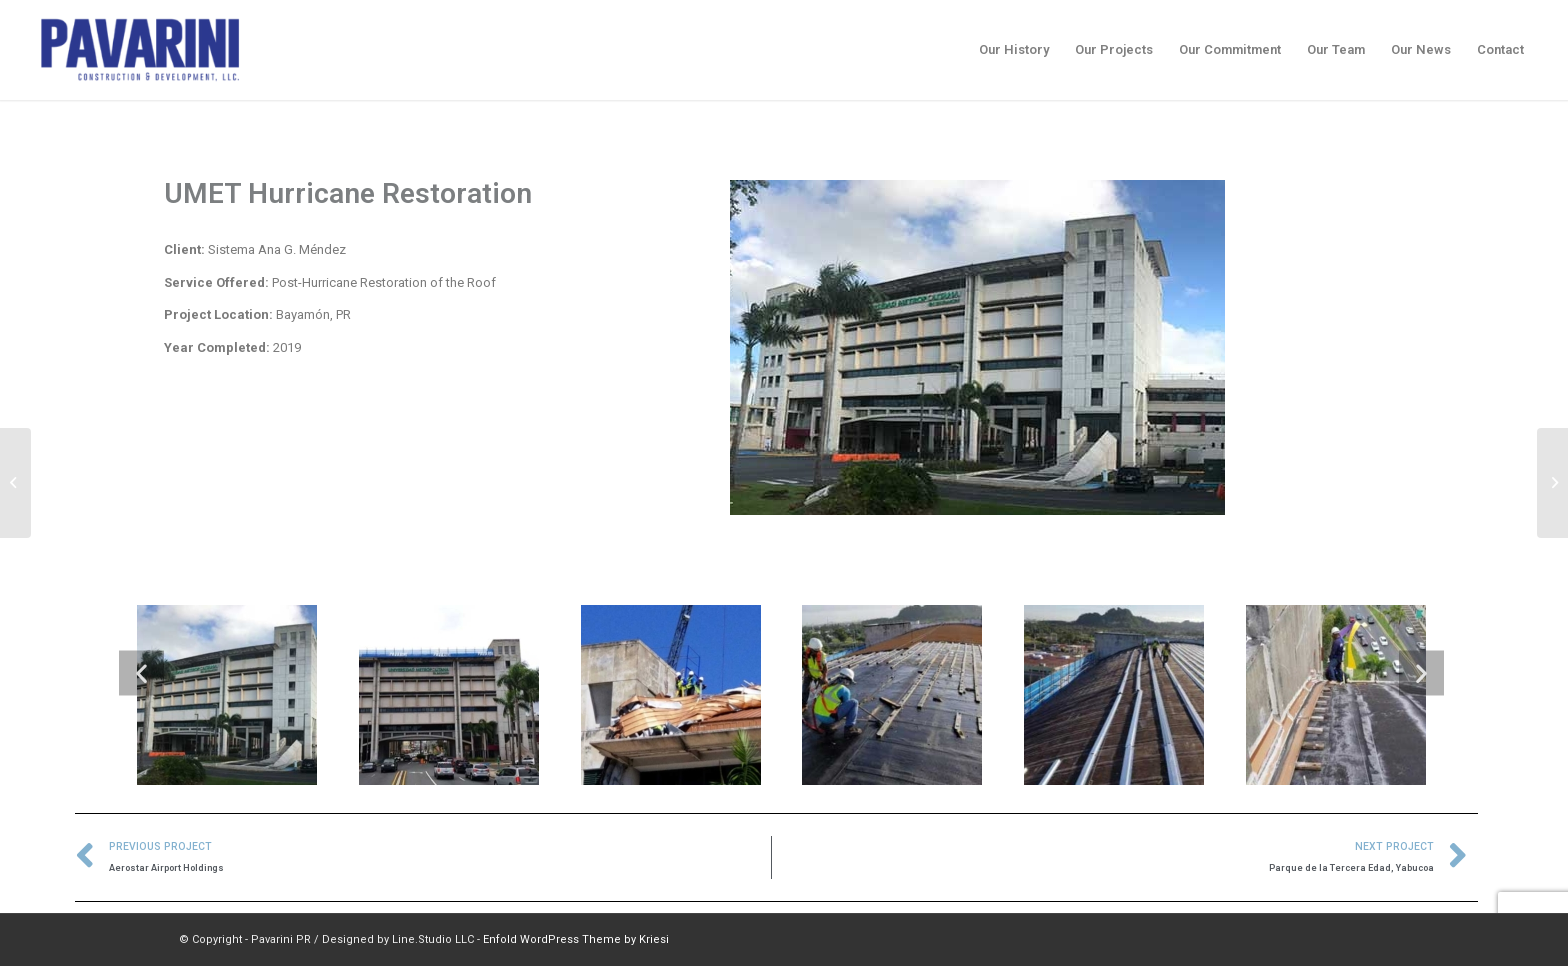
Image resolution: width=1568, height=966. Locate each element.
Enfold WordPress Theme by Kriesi (576, 939)
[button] (141, 673)
